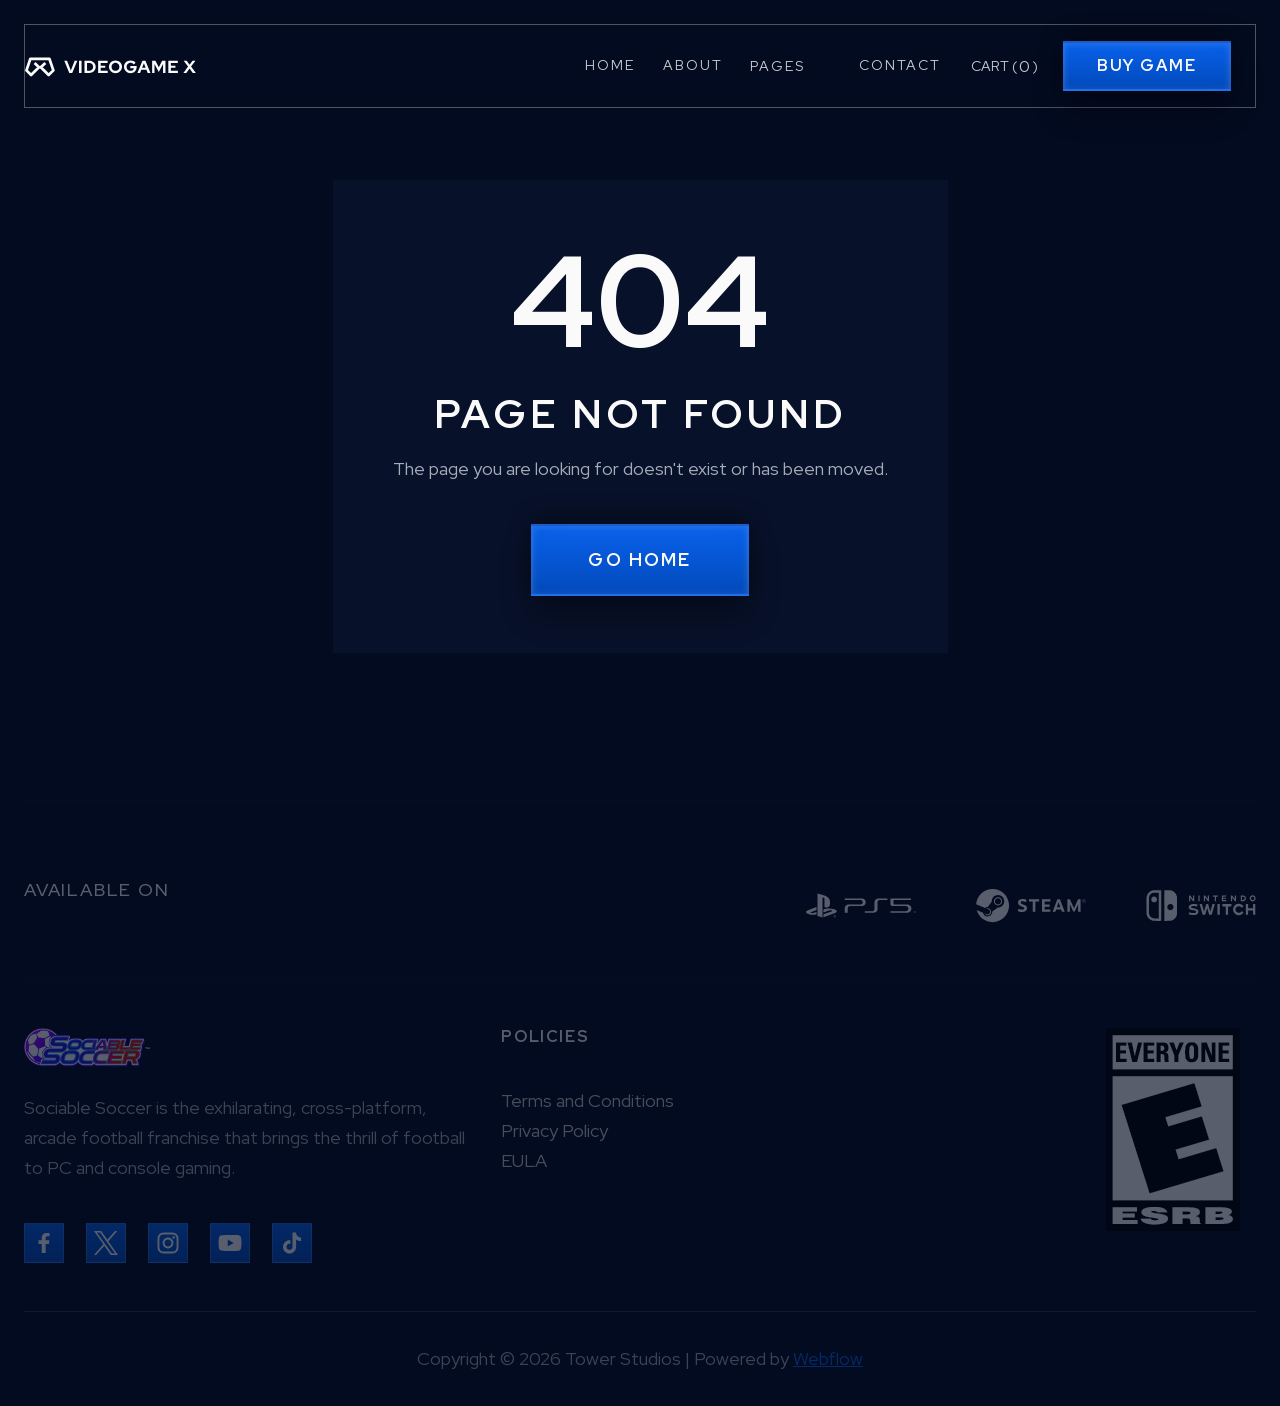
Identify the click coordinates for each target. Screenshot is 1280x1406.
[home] (110, 66)
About (693, 65)
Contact (900, 65)
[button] (790, 66)
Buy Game (1147, 65)
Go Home (639, 559)
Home (610, 65)
